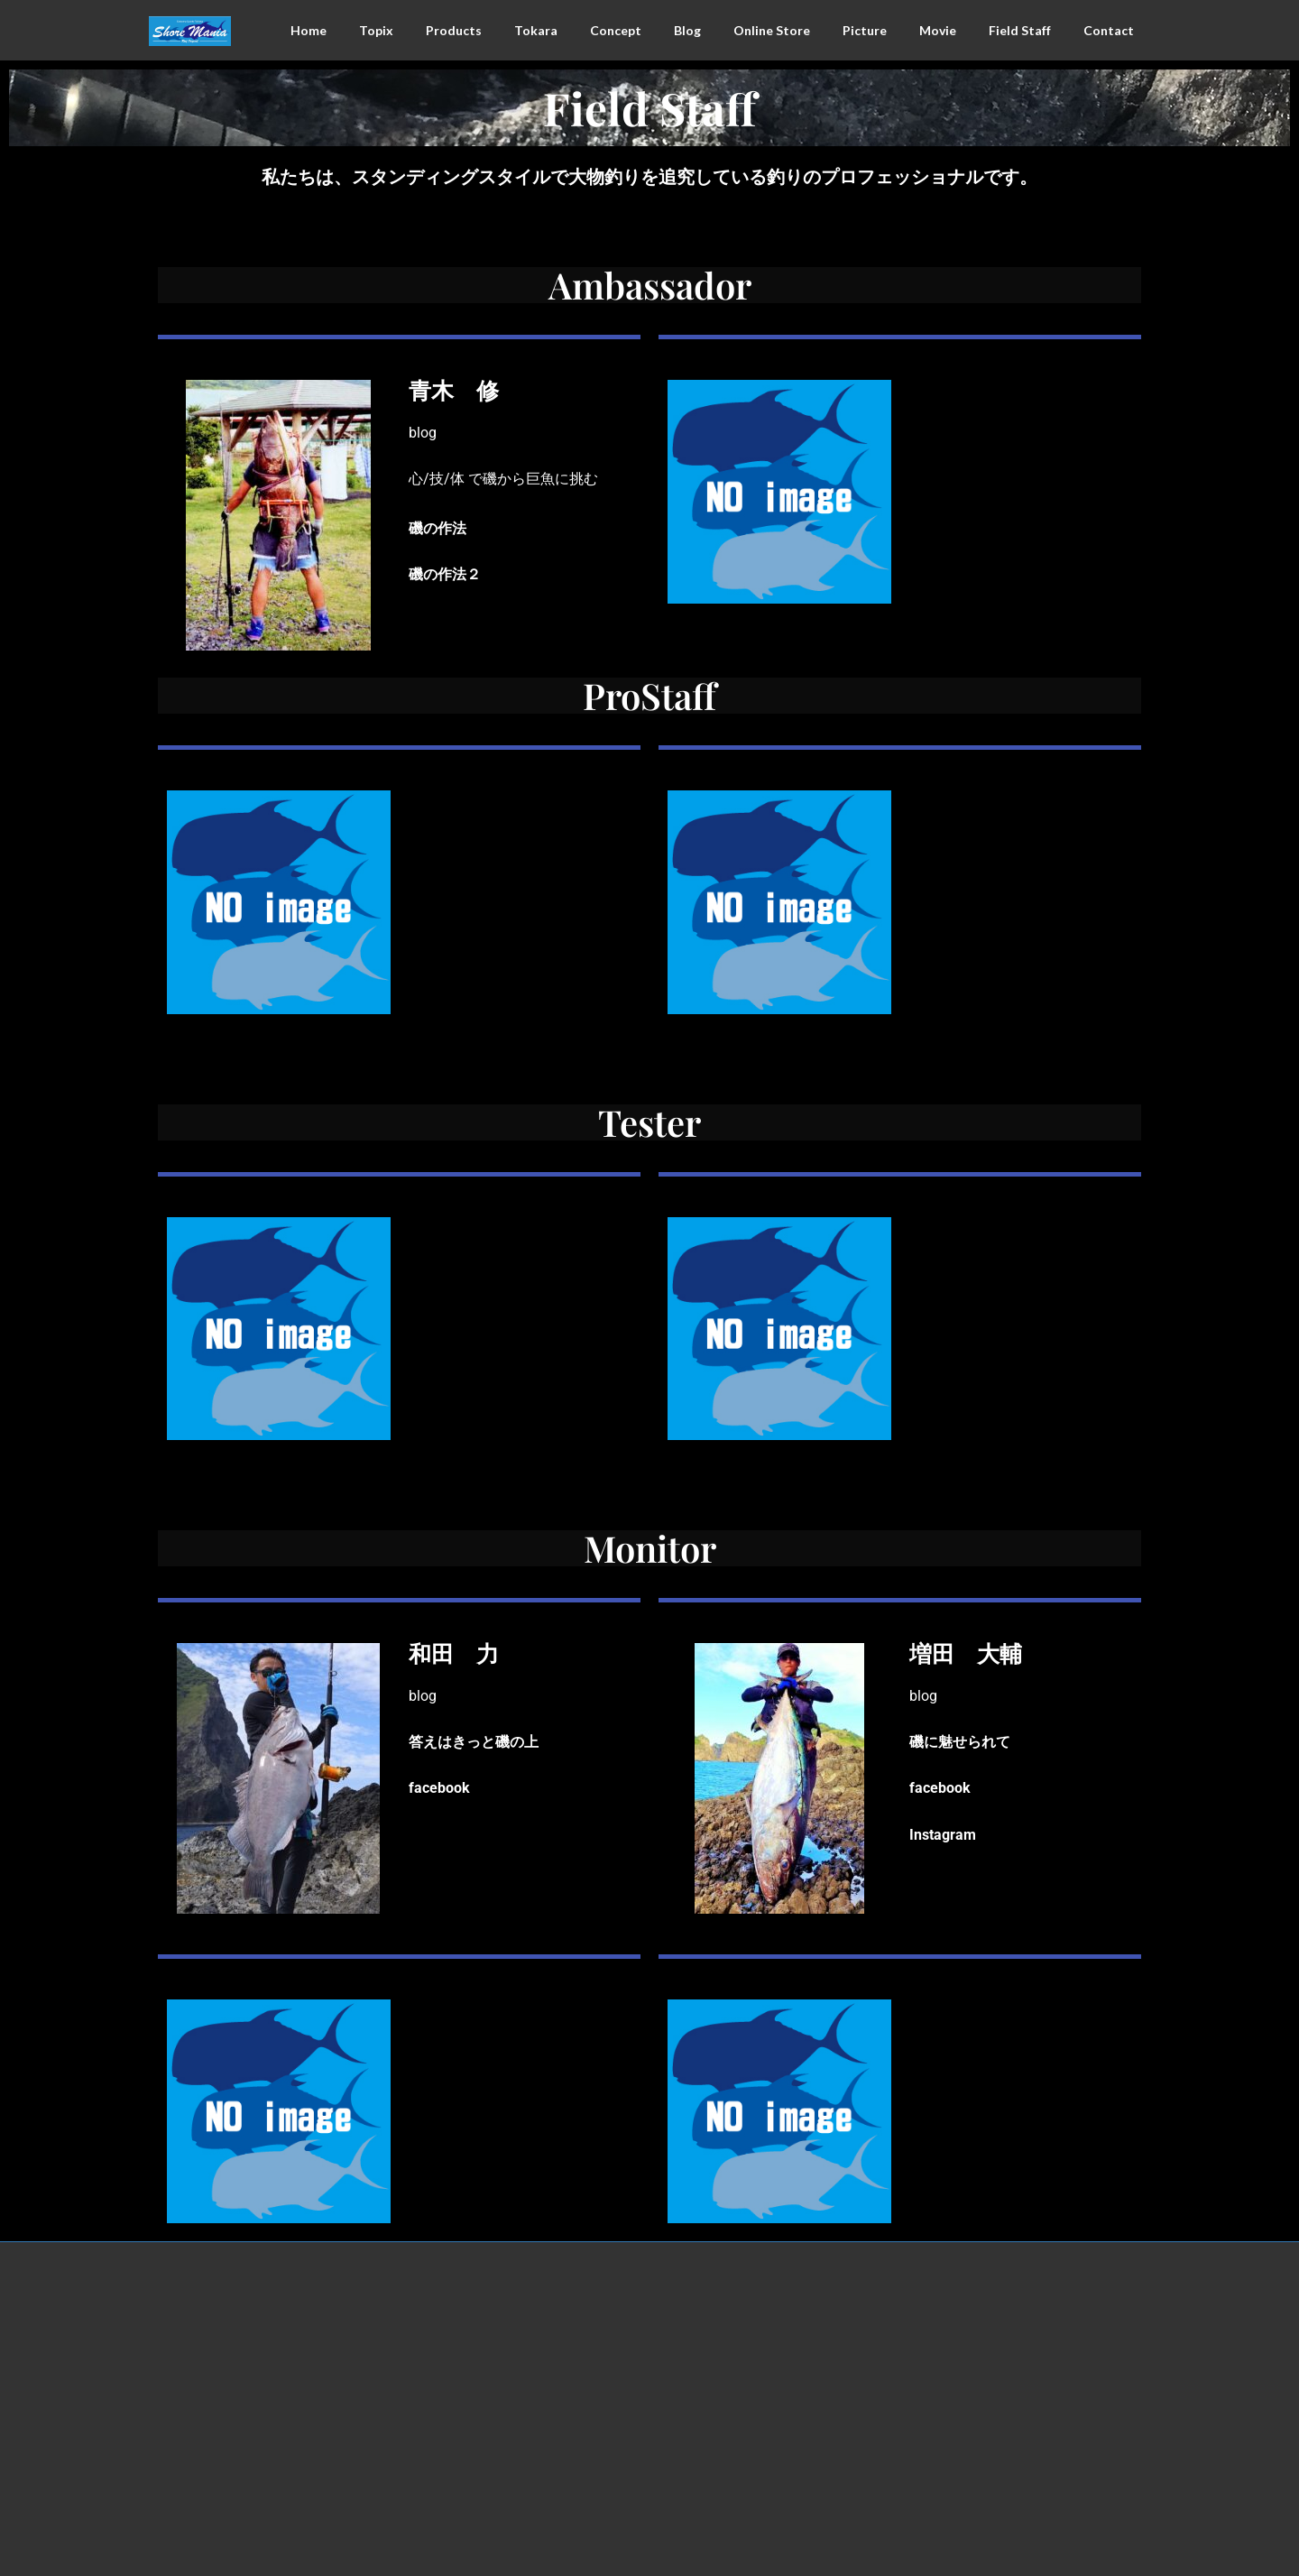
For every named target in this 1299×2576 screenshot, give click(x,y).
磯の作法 (437, 528)
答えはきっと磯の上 (474, 1741)
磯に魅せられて (959, 1741)
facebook (439, 1787)
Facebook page (992, 2306)
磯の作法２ (445, 574)
